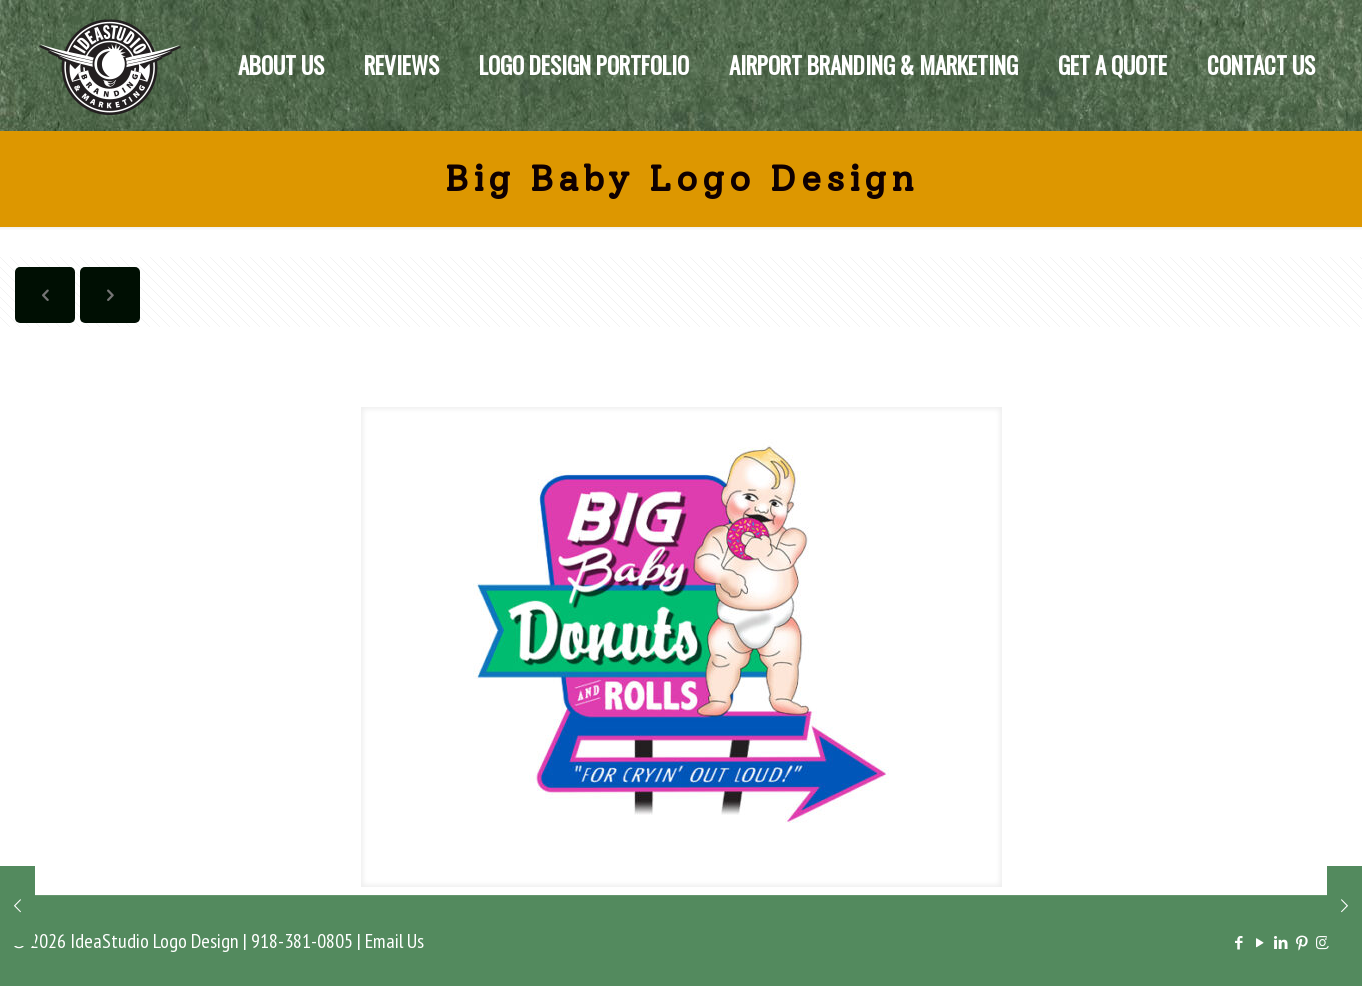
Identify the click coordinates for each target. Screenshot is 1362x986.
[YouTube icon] (1259, 942)
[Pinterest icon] (1301, 942)
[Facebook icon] (1238, 942)
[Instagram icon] (1322, 942)
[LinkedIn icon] (1280, 942)
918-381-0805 (302, 941)
